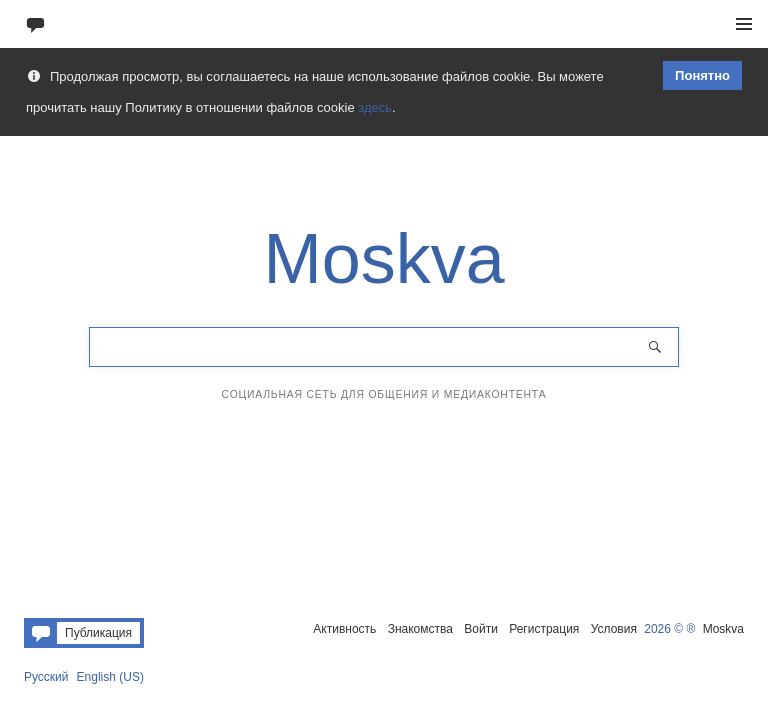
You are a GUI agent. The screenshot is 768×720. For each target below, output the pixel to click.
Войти (481, 629)
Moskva (723, 629)
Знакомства (420, 629)
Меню (744, 24)
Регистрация (544, 629)
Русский (46, 677)
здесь (375, 107)
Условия (614, 629)
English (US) (110, 677)
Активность (344, 629)
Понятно (702, 75)
